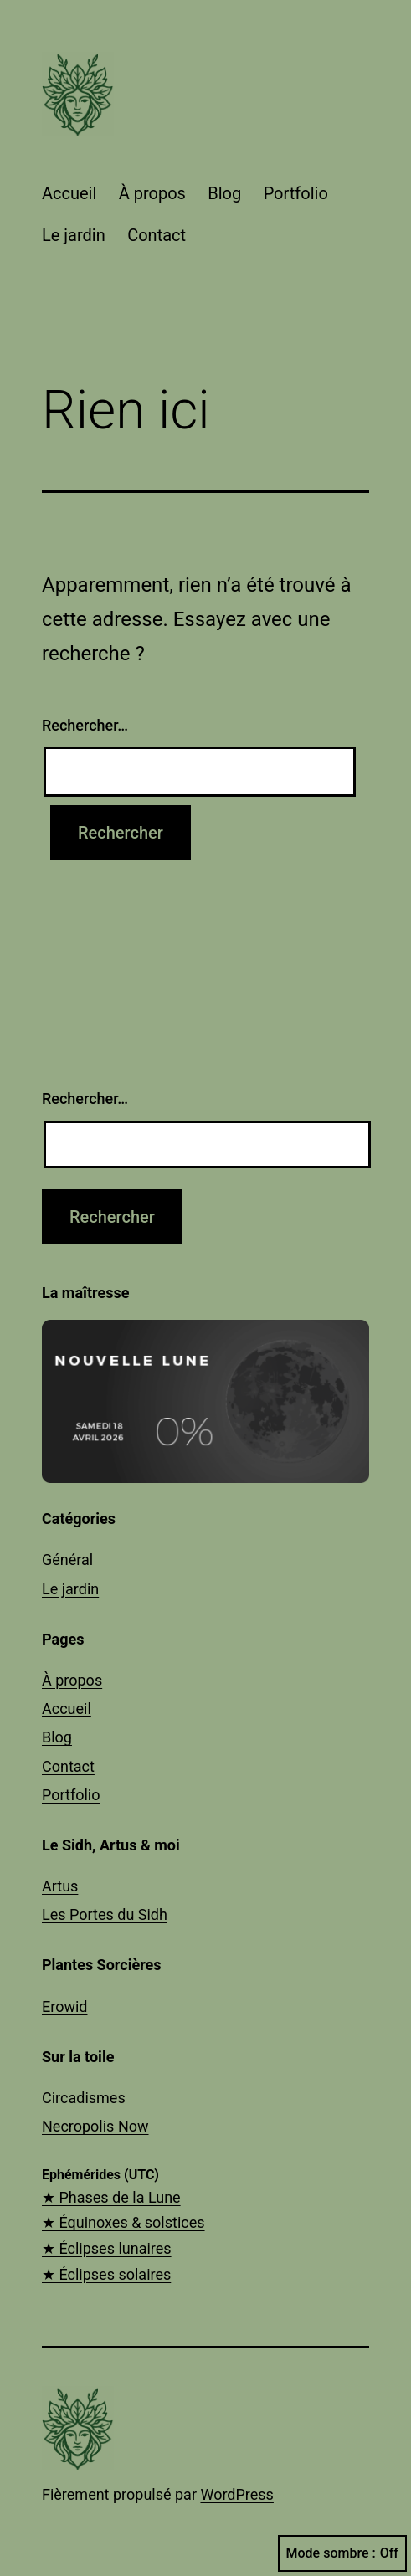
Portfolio (296, 193)
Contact (156, 235)
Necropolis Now (95, 2126)
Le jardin (73, 235)
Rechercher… (85, 725)
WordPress (236, 2494)
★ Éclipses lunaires (107, 2248)
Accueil (69, 193)
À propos (152, 193)
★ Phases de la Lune (111, 2197)
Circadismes (84, 2097)
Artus (60, 1886)
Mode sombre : (342, 2553)
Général (67, 1559)
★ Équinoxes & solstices (123, 2222)
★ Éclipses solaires (106, 2274)
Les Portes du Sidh (104, 1914)
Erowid (64, 2006)
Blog (224, 193)
